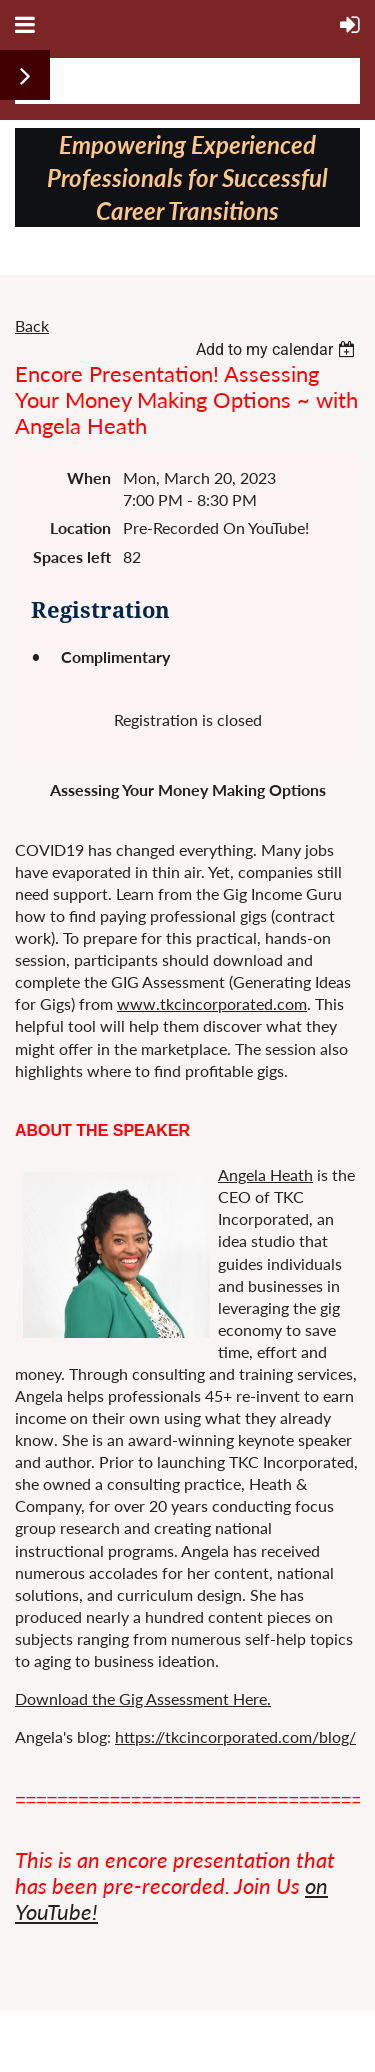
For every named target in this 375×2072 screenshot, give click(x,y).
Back (32, 325)
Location (80, 527)
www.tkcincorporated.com (212, 1003)
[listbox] (278, 349)
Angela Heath (265, 1174)
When (89, 477)
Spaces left (72, 556)
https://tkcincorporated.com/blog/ (235, 1736)
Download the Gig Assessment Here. (143, 1698)
